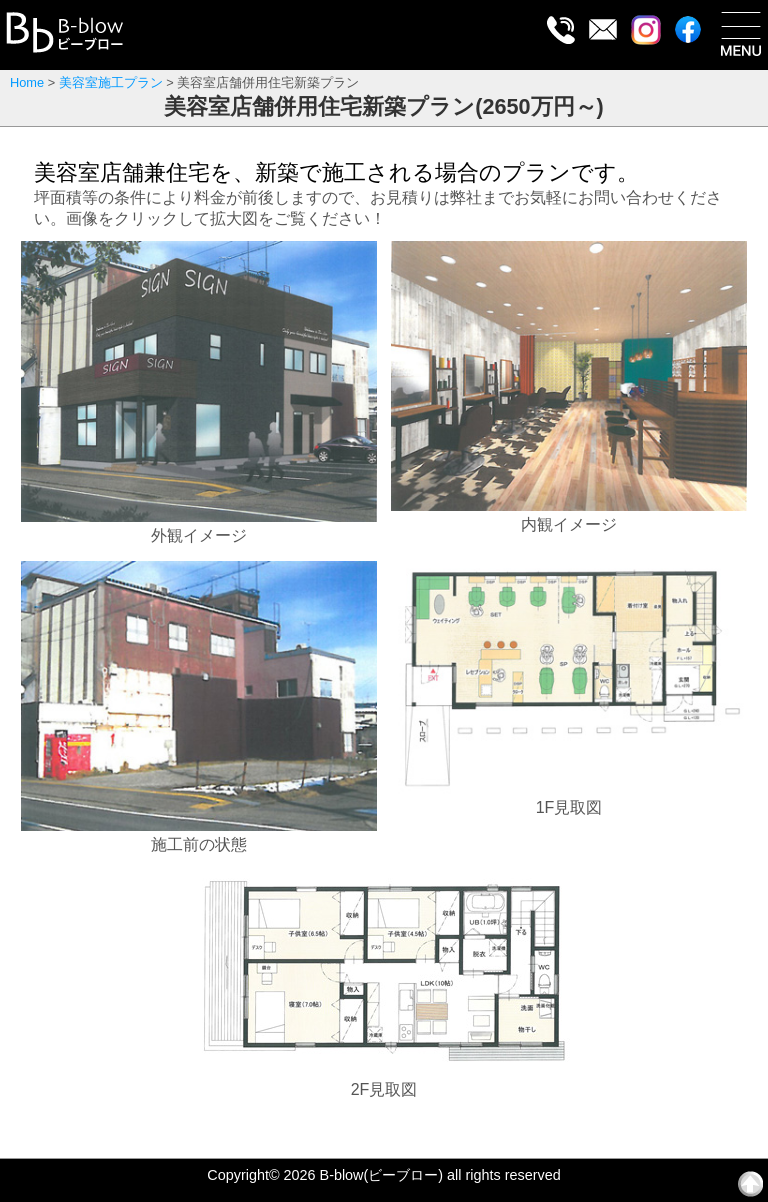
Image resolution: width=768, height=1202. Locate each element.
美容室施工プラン (111, 82)
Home (27, 82)
